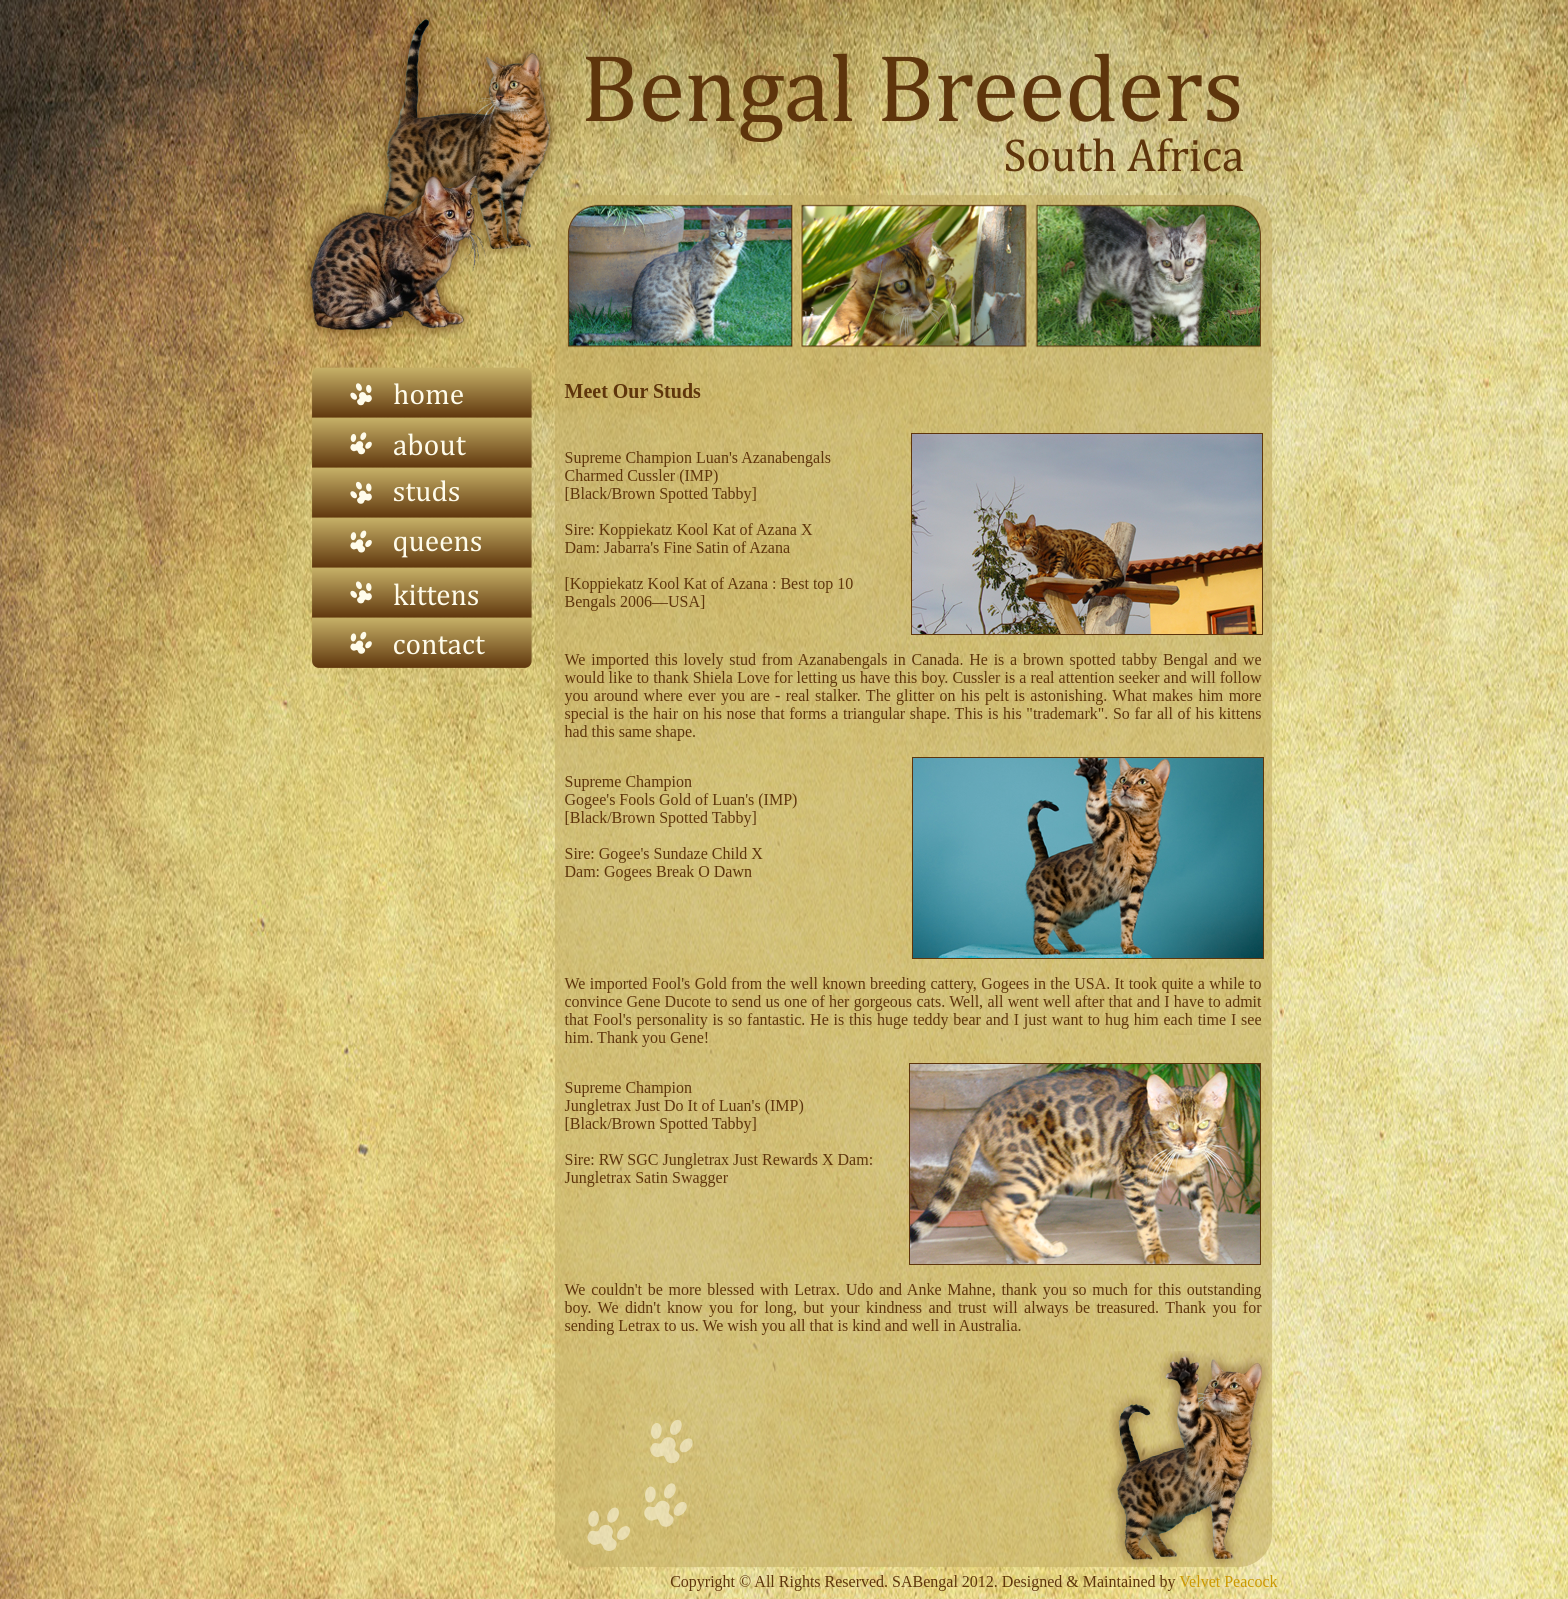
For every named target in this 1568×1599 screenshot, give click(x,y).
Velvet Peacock (1227, 1581)
